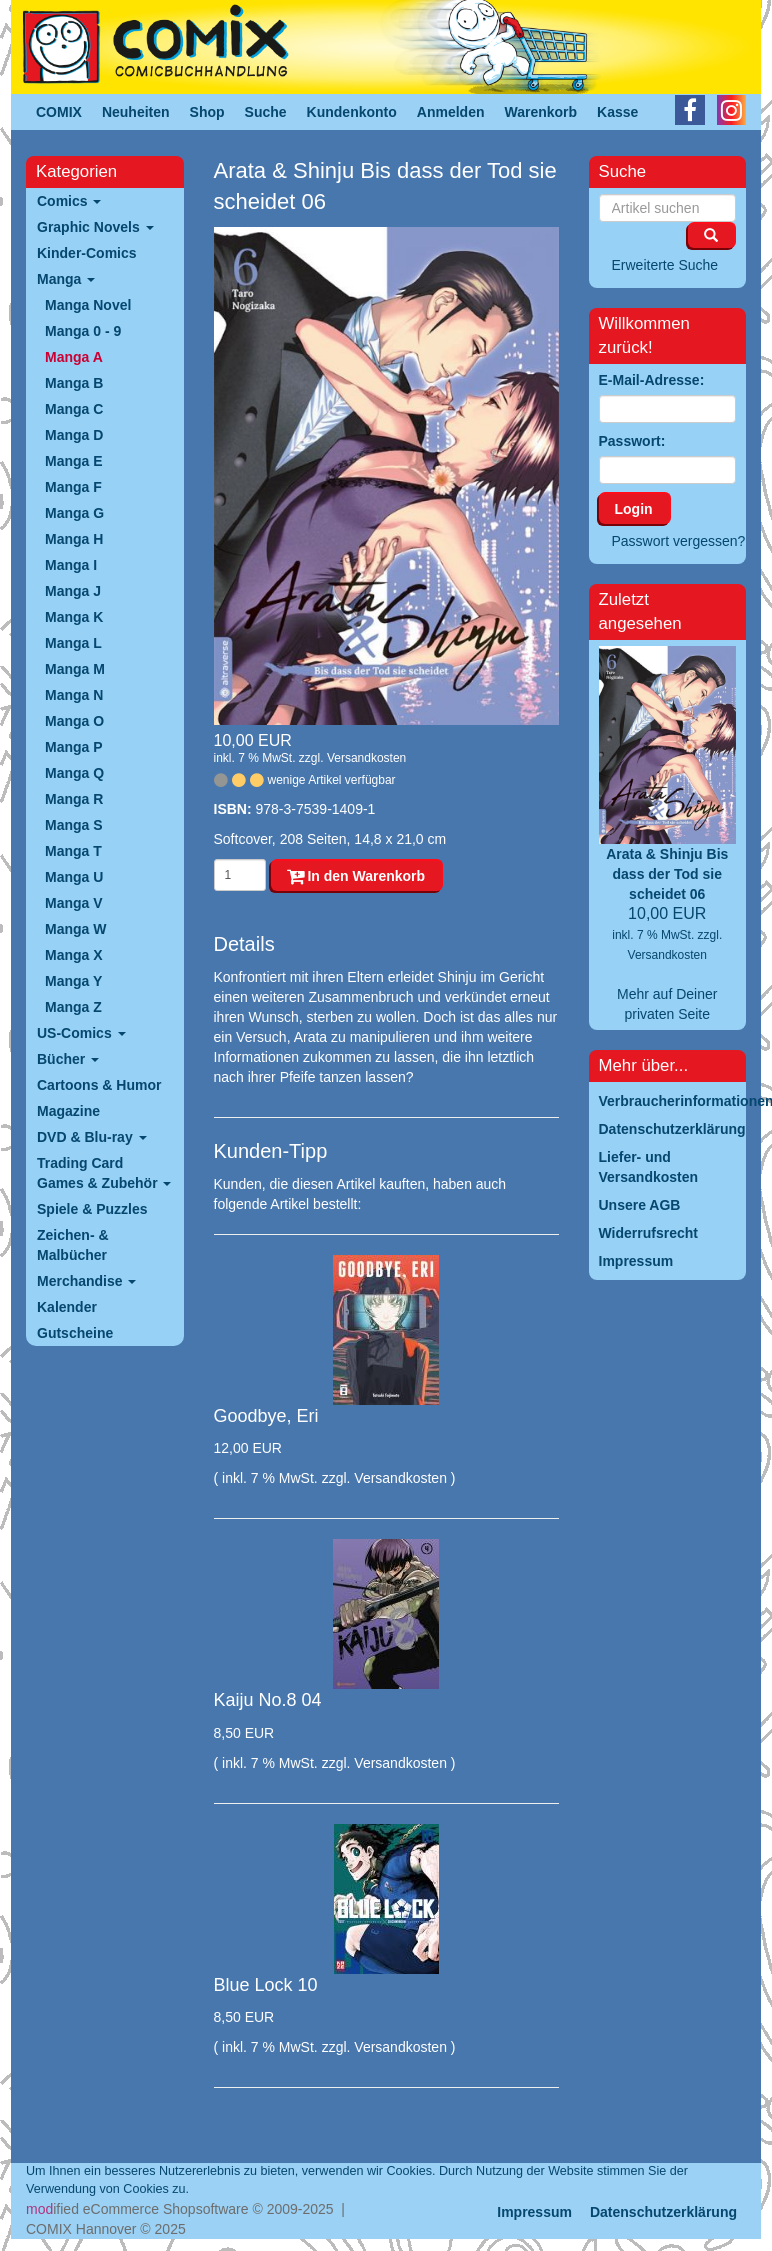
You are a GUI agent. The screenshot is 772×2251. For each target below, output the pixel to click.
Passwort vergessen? (679, 541)
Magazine (68, 1111)
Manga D (74, 435)
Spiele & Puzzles (92, 1209)
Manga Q (74, 773)
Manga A (74, 357)
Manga (66, 279)
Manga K (74, 617)
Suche (266, 112)
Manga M (75, 669)
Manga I (71, 565)
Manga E (74, 461)
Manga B (74, 383)
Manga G (74, 513)
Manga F (73, 487)
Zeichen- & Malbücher (73, 1245)
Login (634, 509)
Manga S (74, 825)
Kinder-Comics (87, 253)
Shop (207, 112)
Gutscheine (75, 1333)
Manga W (75, 929)
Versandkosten (366, 758)
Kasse (617, 112)
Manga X (74, 955)
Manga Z (73, 1007)
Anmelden (451, 112)
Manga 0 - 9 (83, 331)
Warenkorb (541, 112)
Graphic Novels (95, 227)
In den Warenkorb (356, 876)
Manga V (74, 903)
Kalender (67, 1307)
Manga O (74, 721)
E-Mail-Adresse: (652, 380)
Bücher (68, 1059)
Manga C (74, 409)
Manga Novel (88, 305)
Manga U (74, 877)
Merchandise (86, 1281)
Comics (69, 201)
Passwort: (632, 441)
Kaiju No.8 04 (268, 1700)
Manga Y (73, 981)
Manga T (73, 851)
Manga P (74, 747)
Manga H (74, 539)
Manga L (73, 643)
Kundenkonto (352, 112)
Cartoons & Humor (99, 1085)
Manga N (74, 695)
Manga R (74, 799)
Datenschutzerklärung (663, 2212)
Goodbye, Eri (266, 1416)
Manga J (73, 591)
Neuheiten (136, 112)
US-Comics (81, 1033)
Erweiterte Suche (665, 265)
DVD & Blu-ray (92, 1137)
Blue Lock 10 (266, 1985)
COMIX (59, 112)
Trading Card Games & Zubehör (104, 1173)
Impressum (534, 2212)
